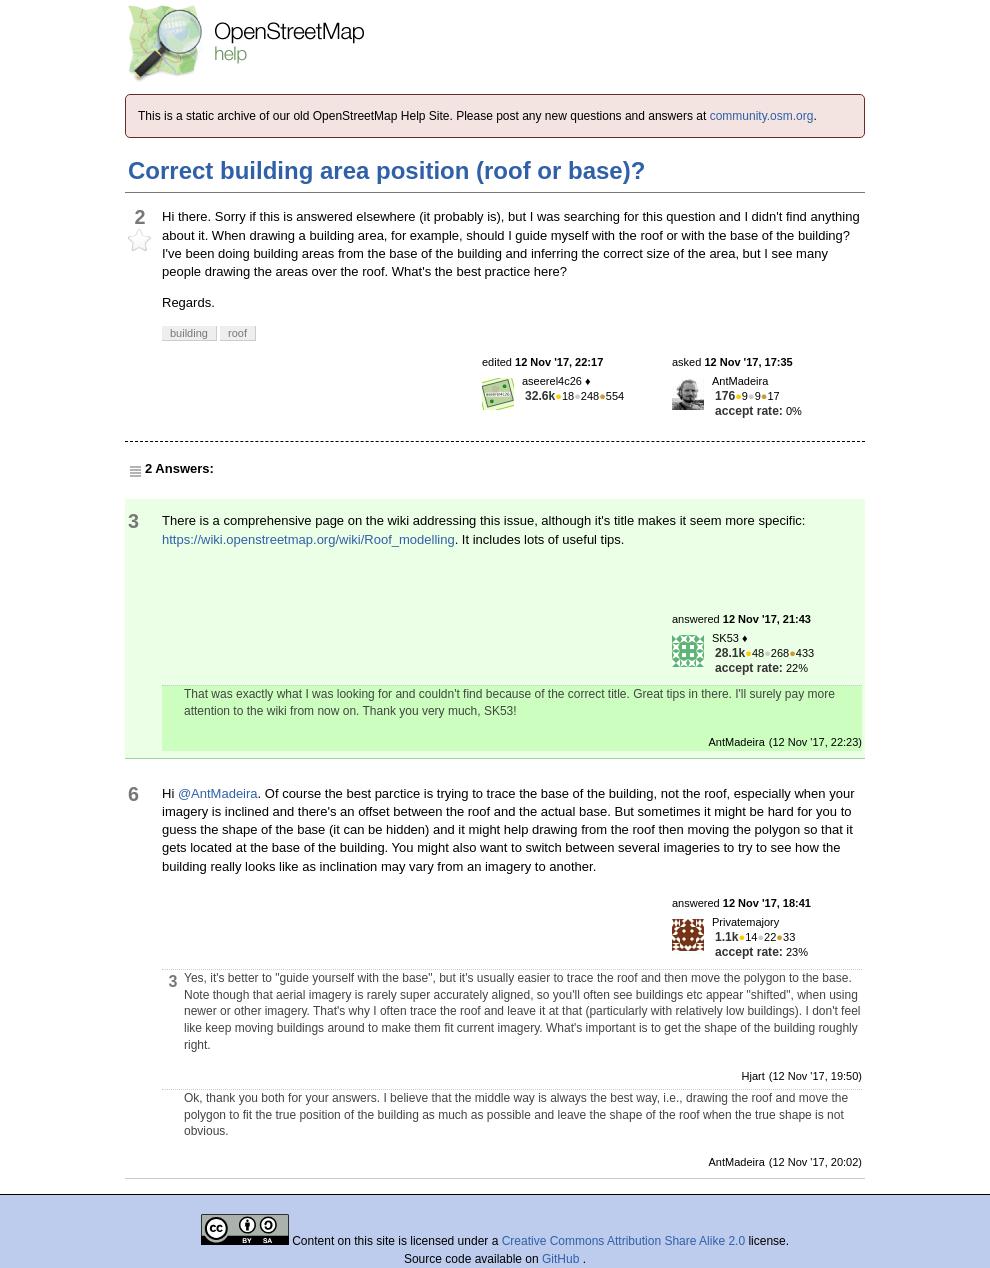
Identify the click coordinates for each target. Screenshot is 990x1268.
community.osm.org (762, 116)
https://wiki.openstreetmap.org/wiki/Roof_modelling (308, 539)
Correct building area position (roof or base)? (386, 170)
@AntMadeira (218, 793)
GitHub (562, 1259)
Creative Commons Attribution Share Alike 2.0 (623, 1241)
